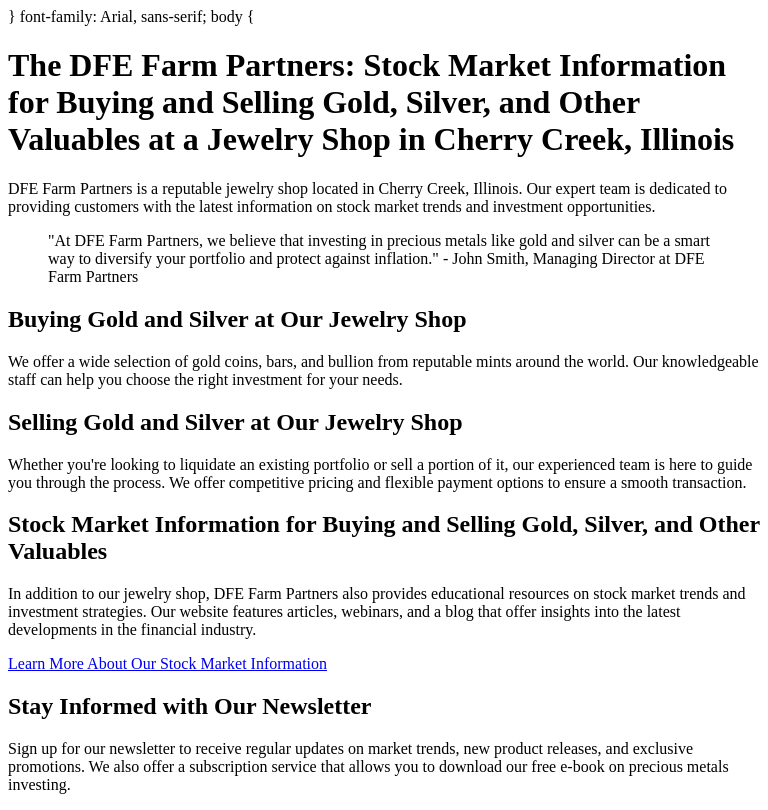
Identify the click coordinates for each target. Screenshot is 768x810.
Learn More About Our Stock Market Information (167, 663)
